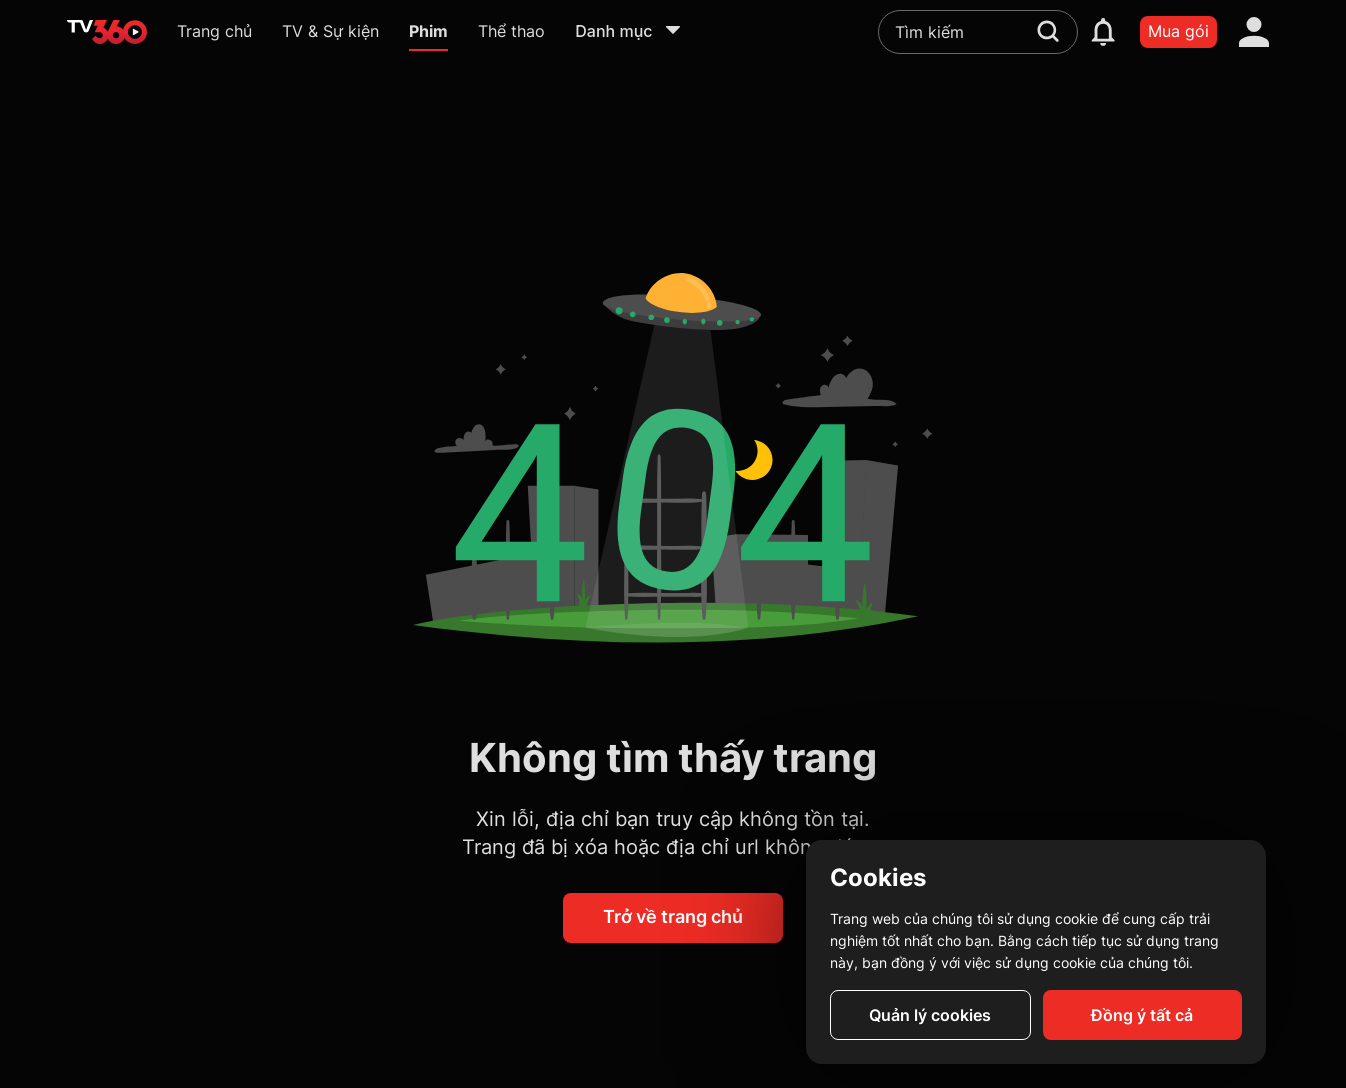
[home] (107, 32)
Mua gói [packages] (1178, 31)
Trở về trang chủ (673, 916)
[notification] (1103, 32)
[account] (1254, 32)
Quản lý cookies (930, 1015)
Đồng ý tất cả (1142, 1015)
